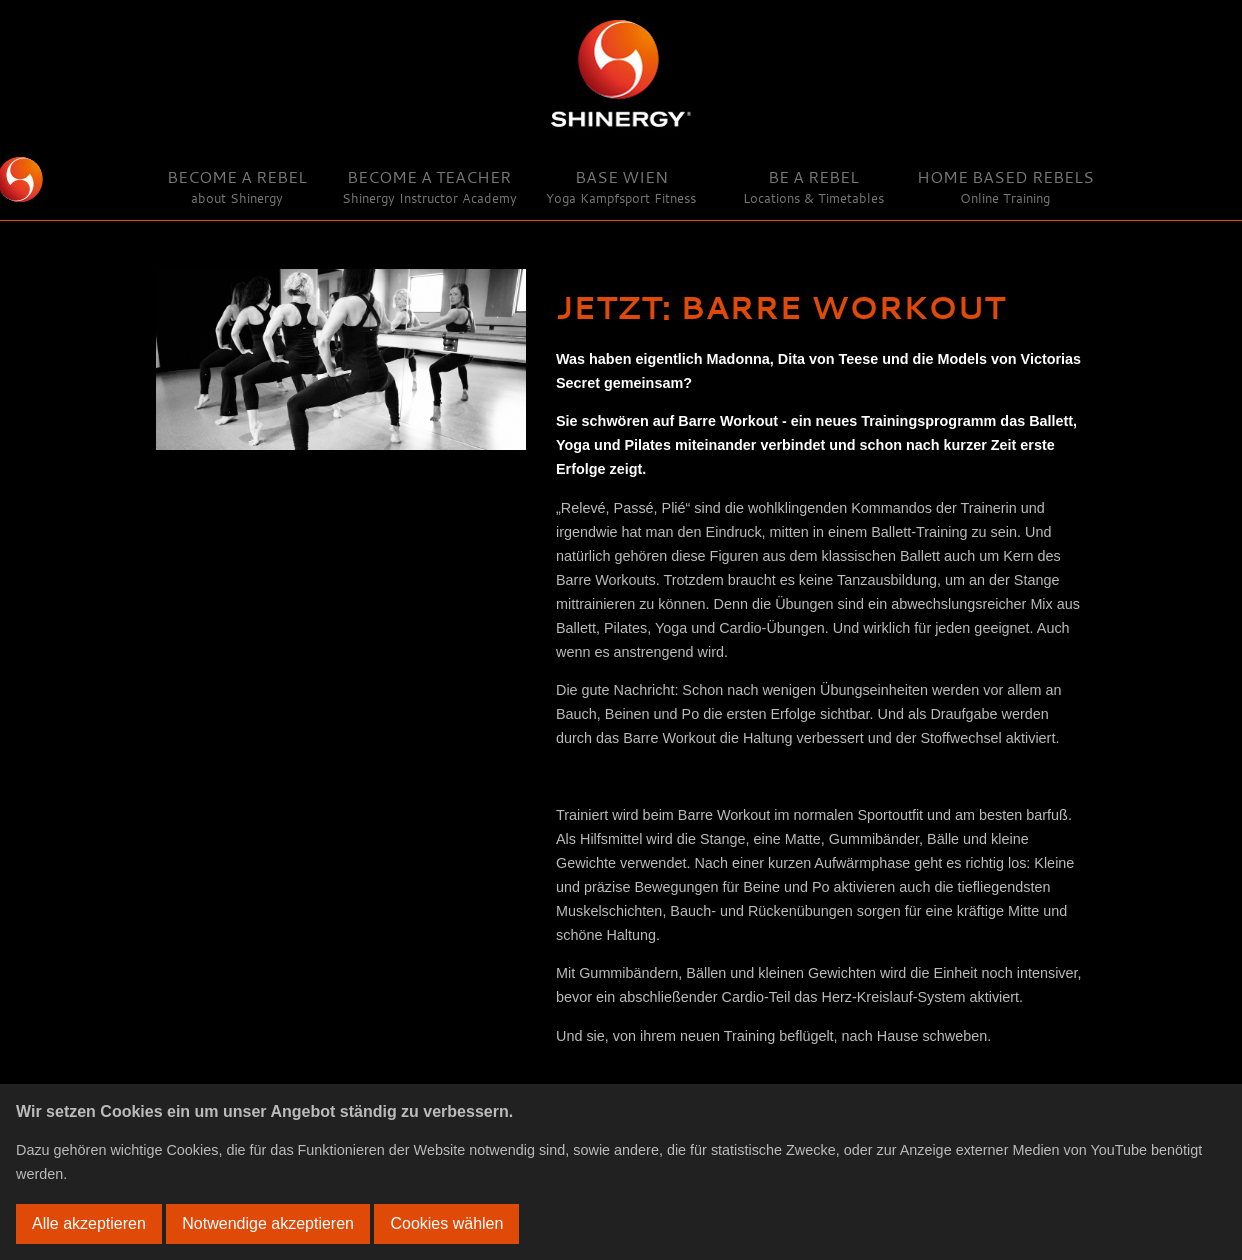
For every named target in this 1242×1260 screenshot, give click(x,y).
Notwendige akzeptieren (268, 1223)
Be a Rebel (813, 186)
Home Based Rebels (1005, 186)
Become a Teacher (429, 186)
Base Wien (621, 186)
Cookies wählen (446, 1223)
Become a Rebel (237, 186)
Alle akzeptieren (89, 1223)
